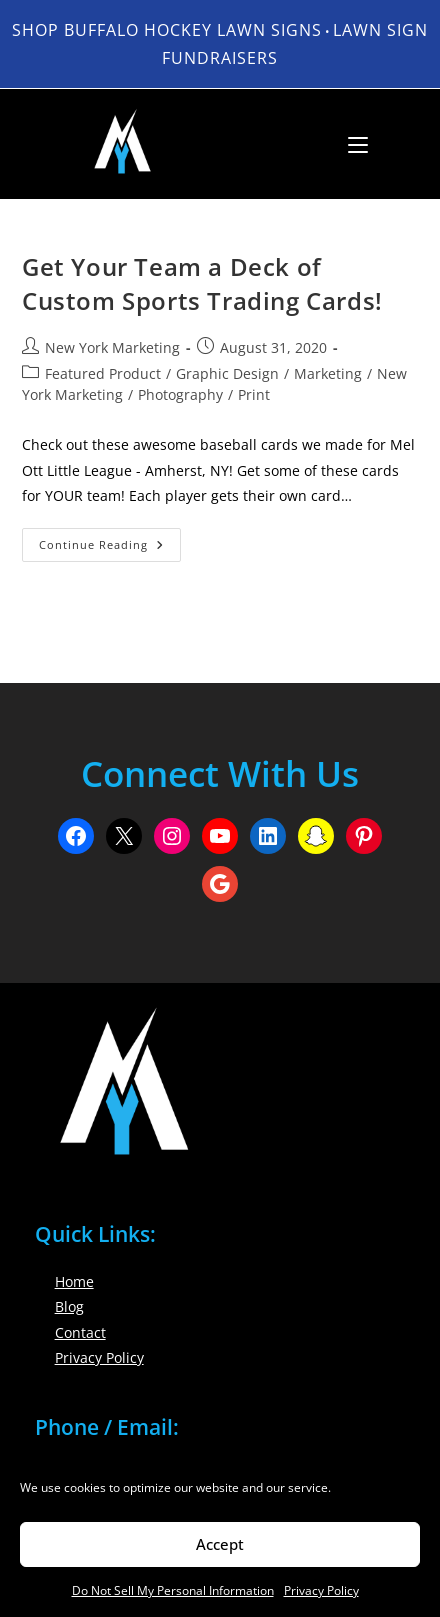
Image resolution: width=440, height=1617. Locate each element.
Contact (80, 1332)
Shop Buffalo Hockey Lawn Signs (167, 30)
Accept (220, 1544)
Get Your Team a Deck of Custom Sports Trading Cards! (202, 283)
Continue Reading (110, 548)
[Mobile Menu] (350, 144)
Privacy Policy (321, 1590)
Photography (180, 394)
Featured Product (103, 373)
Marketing (328, 373)
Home (74, 1281)
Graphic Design (227, 373)
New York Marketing (112, 347)
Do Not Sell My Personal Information (173, 1590)
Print (254, 394)
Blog (69, 1306)
